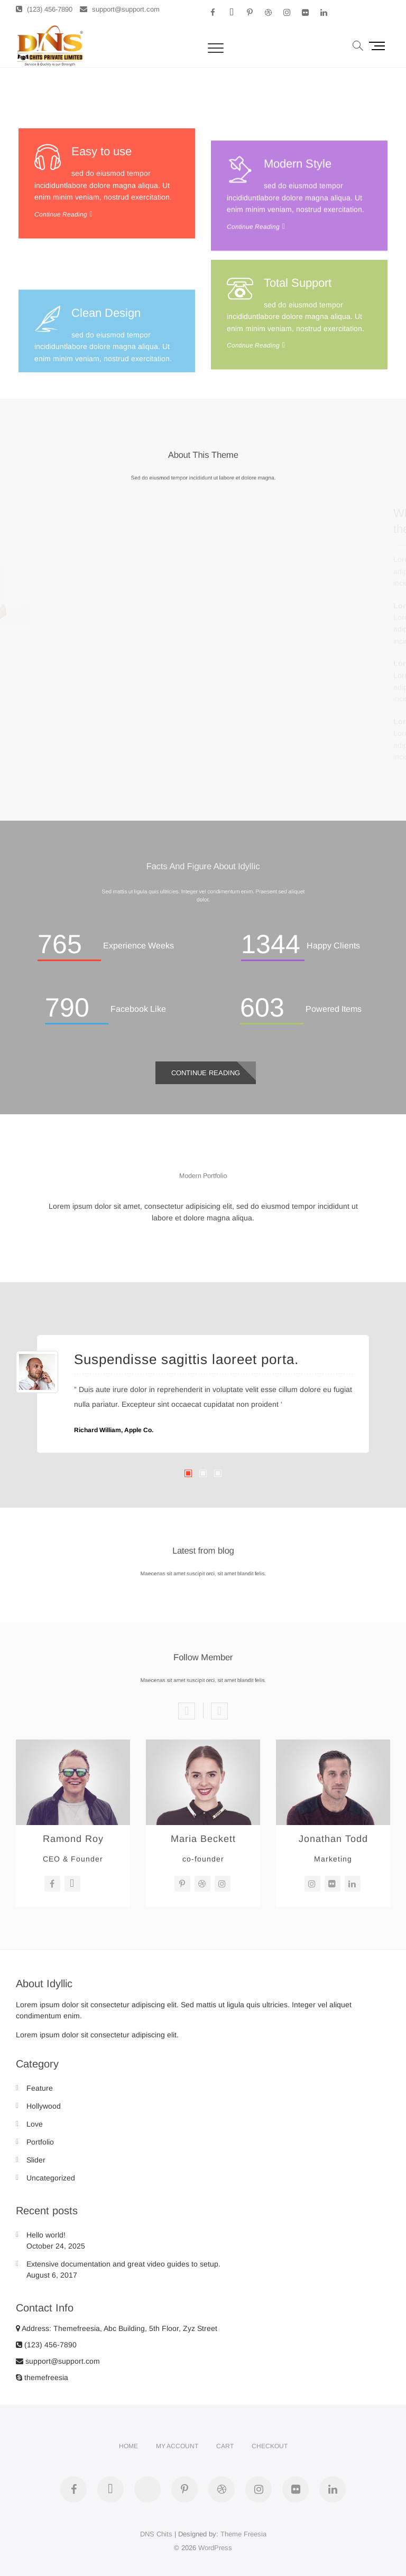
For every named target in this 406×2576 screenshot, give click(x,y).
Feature (39, 2088)
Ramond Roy (73, 1839)
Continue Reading (60, 314)
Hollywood (43, 2106)
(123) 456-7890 (44, 9)
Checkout (270, 2446)
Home (128, 2446)
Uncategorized (50, 2178)
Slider (35, 2160)
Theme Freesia (243, 2534)
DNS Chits (156, 2534)
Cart (225, 2446)
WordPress (215, 2548)
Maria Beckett (203, 1839)
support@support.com (120, 9)
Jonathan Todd (333, 1839)
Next (219, 1711)
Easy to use (101, 251)
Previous (187, 1711)
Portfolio (40, 2142)
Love (34, 2124)
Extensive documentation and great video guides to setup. (123, 2264)
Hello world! (46, 2235)
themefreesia (42, 2377)
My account (177, 2446)
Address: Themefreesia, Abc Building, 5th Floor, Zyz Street (116, 2328)
